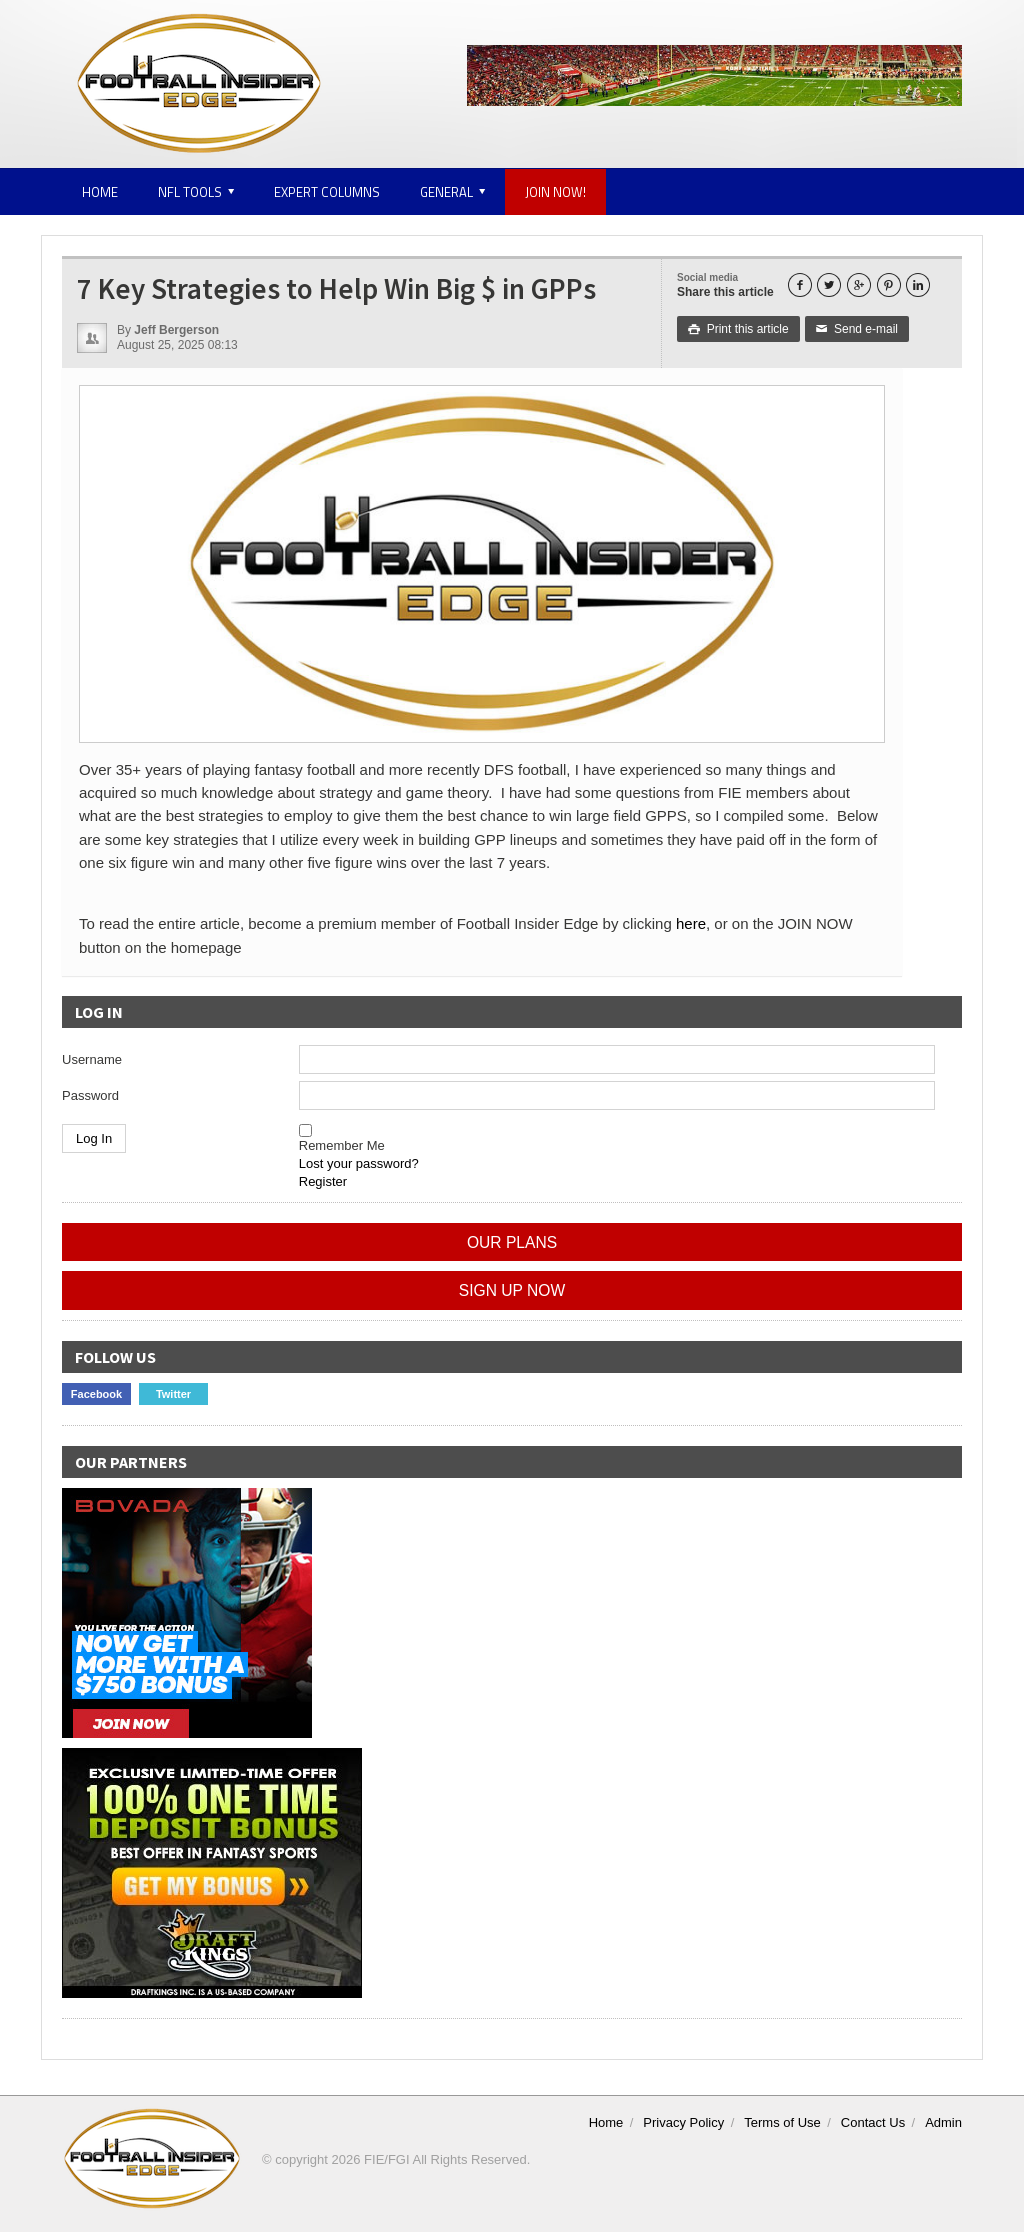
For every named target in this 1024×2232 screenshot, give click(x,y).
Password (90, 1095)
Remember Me (342, 1145)
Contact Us (873, 2122)
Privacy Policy (683, 2122)
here (691, 923)
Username (92, 1059)
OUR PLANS (512, 1242)
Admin (943, 2122)
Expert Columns (327, 192)
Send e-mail (857, 329)
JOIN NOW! (555, 192)
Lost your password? (359, 1163)
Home (100, 192)
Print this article (738, 329)
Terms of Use (782, 2122)
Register (323, 1181)
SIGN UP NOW (512, 1290)
